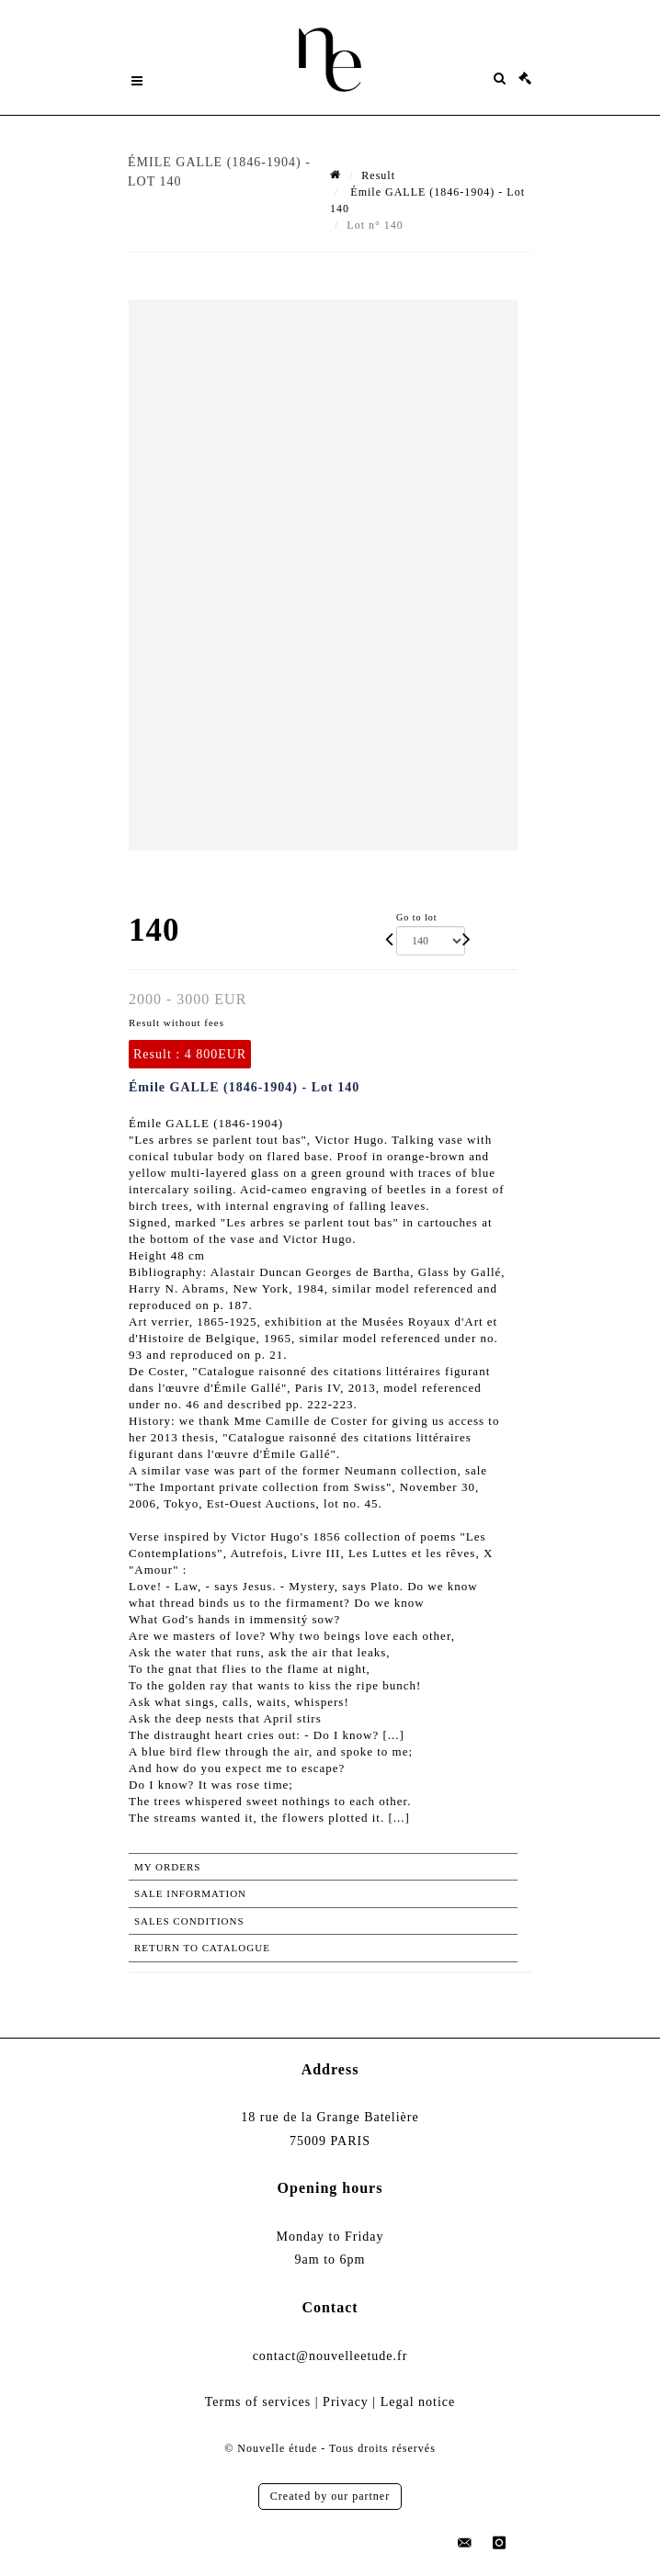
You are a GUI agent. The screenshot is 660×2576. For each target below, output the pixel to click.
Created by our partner (330, 2496)
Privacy (346, 2402)
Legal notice (418, 2402)
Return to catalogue (202, 1947)
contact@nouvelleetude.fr (330, 2356)
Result (378, 175)
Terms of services (258, 2402)
